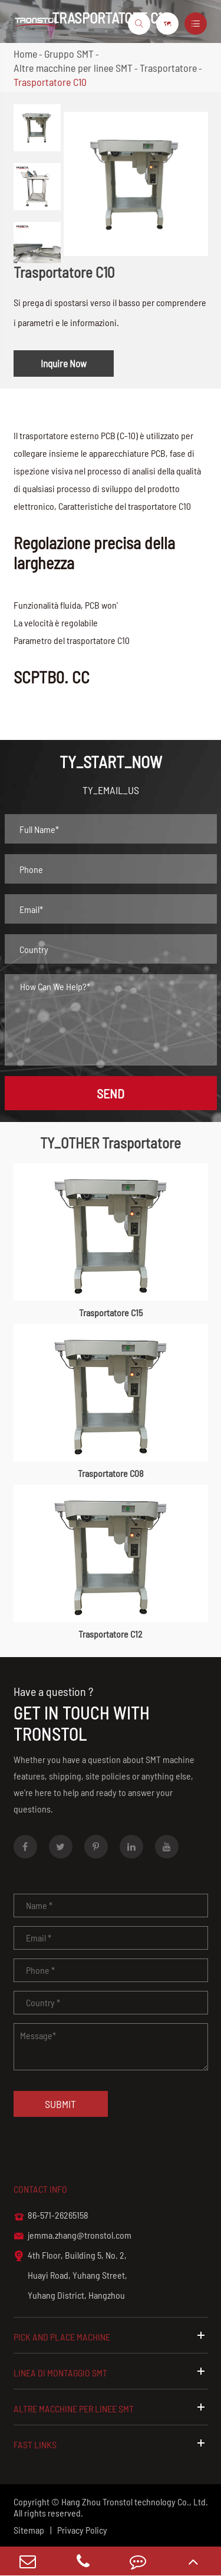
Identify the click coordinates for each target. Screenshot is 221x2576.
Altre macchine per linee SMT (73, 67)
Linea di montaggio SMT (111, 2371)
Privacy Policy (82, 2529)
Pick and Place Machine (111, 2335)
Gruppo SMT (69, 53)
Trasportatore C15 (111, 1312)
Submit (60, 2103)
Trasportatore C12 (110, 1633)
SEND (110, 1093)
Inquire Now (64, 363)
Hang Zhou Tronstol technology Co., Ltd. (134, 2501)
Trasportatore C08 (111, 1473)
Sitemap (29, 2529)
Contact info (40, 2189)
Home (25, 53)
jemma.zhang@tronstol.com (72, 2236)
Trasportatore (168, 67)
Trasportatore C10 (50, 81)
